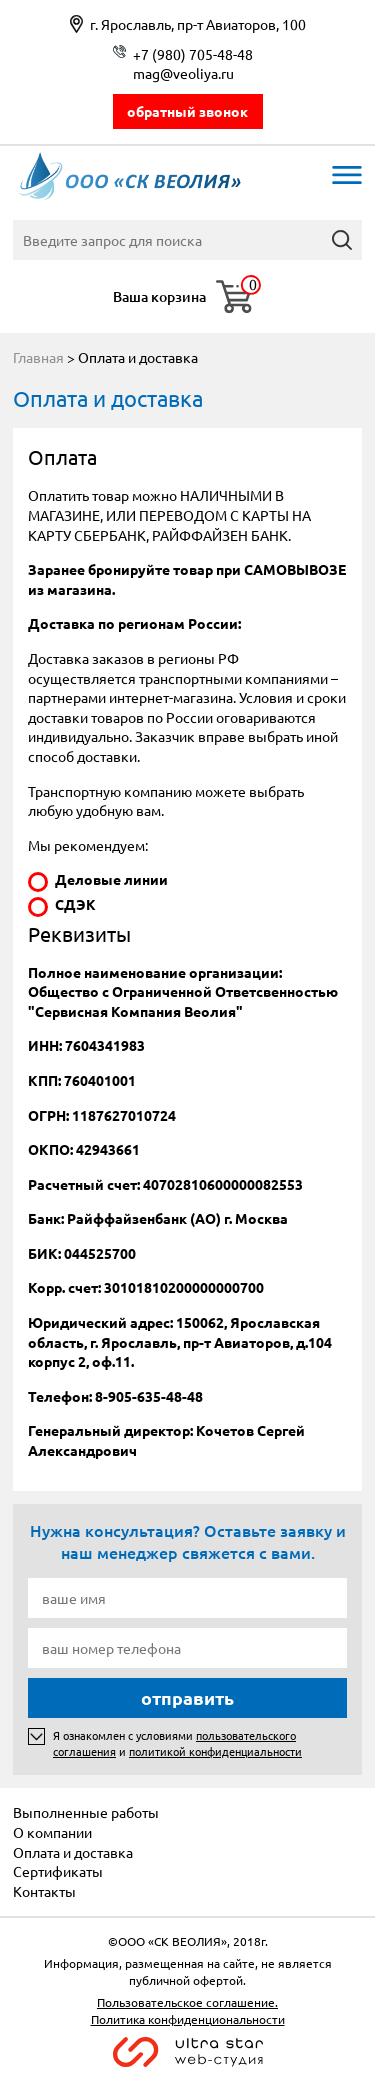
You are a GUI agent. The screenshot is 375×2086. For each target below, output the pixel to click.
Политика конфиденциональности (188, 2019)
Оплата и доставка (73, 1852)
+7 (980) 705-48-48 (193, 54)
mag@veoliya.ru (183, 73)
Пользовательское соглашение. (187, 2002)
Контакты (44, 1891)
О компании (52, 1832)
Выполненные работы (86, 1812)
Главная (38, 357)
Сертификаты (58, 1871)
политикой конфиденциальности (215, 1751)
